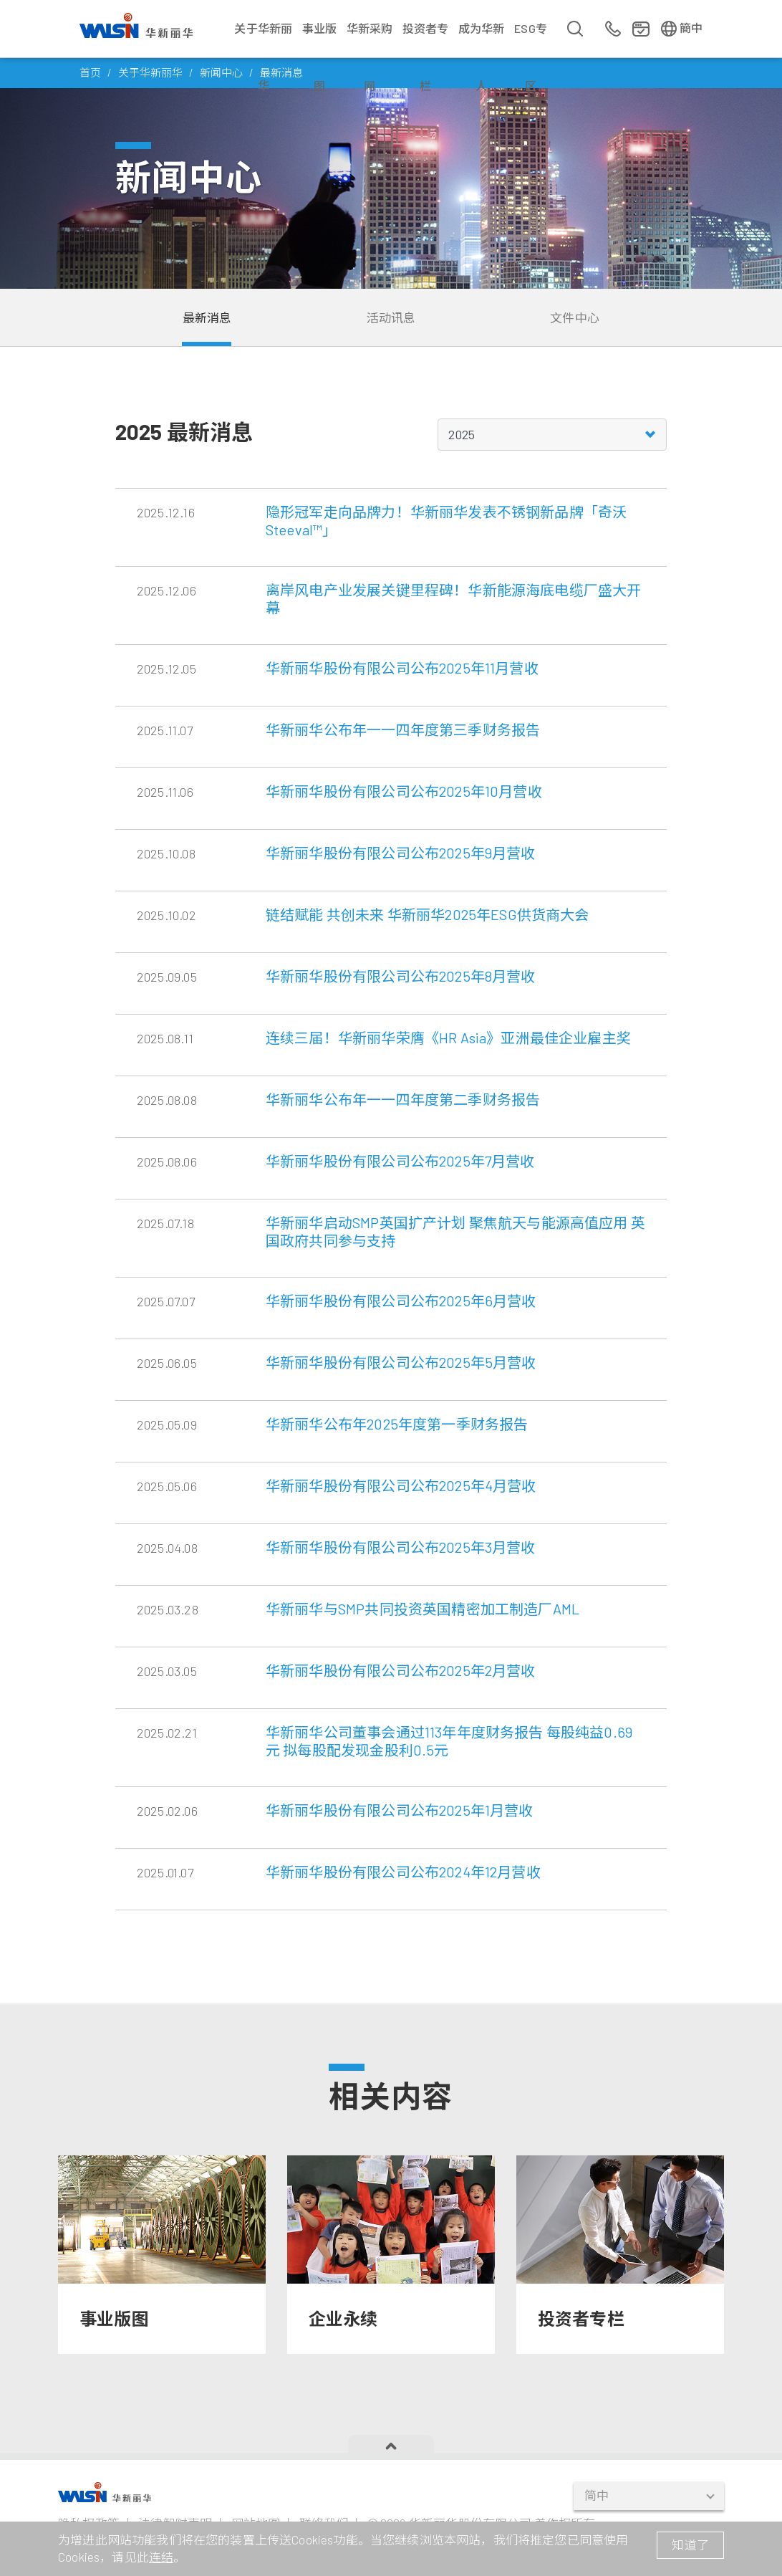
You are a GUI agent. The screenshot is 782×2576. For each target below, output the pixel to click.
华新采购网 (370, 39)
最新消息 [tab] (207, 317)
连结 (161, 2556)
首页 (90, 72)
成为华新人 (481, 39)
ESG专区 (530, 39)
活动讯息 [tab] (391, 317)
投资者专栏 (425, 39)
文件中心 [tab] (574, 317)
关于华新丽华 (263, 39)
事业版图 (319, 39)
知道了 (690, 2544)
